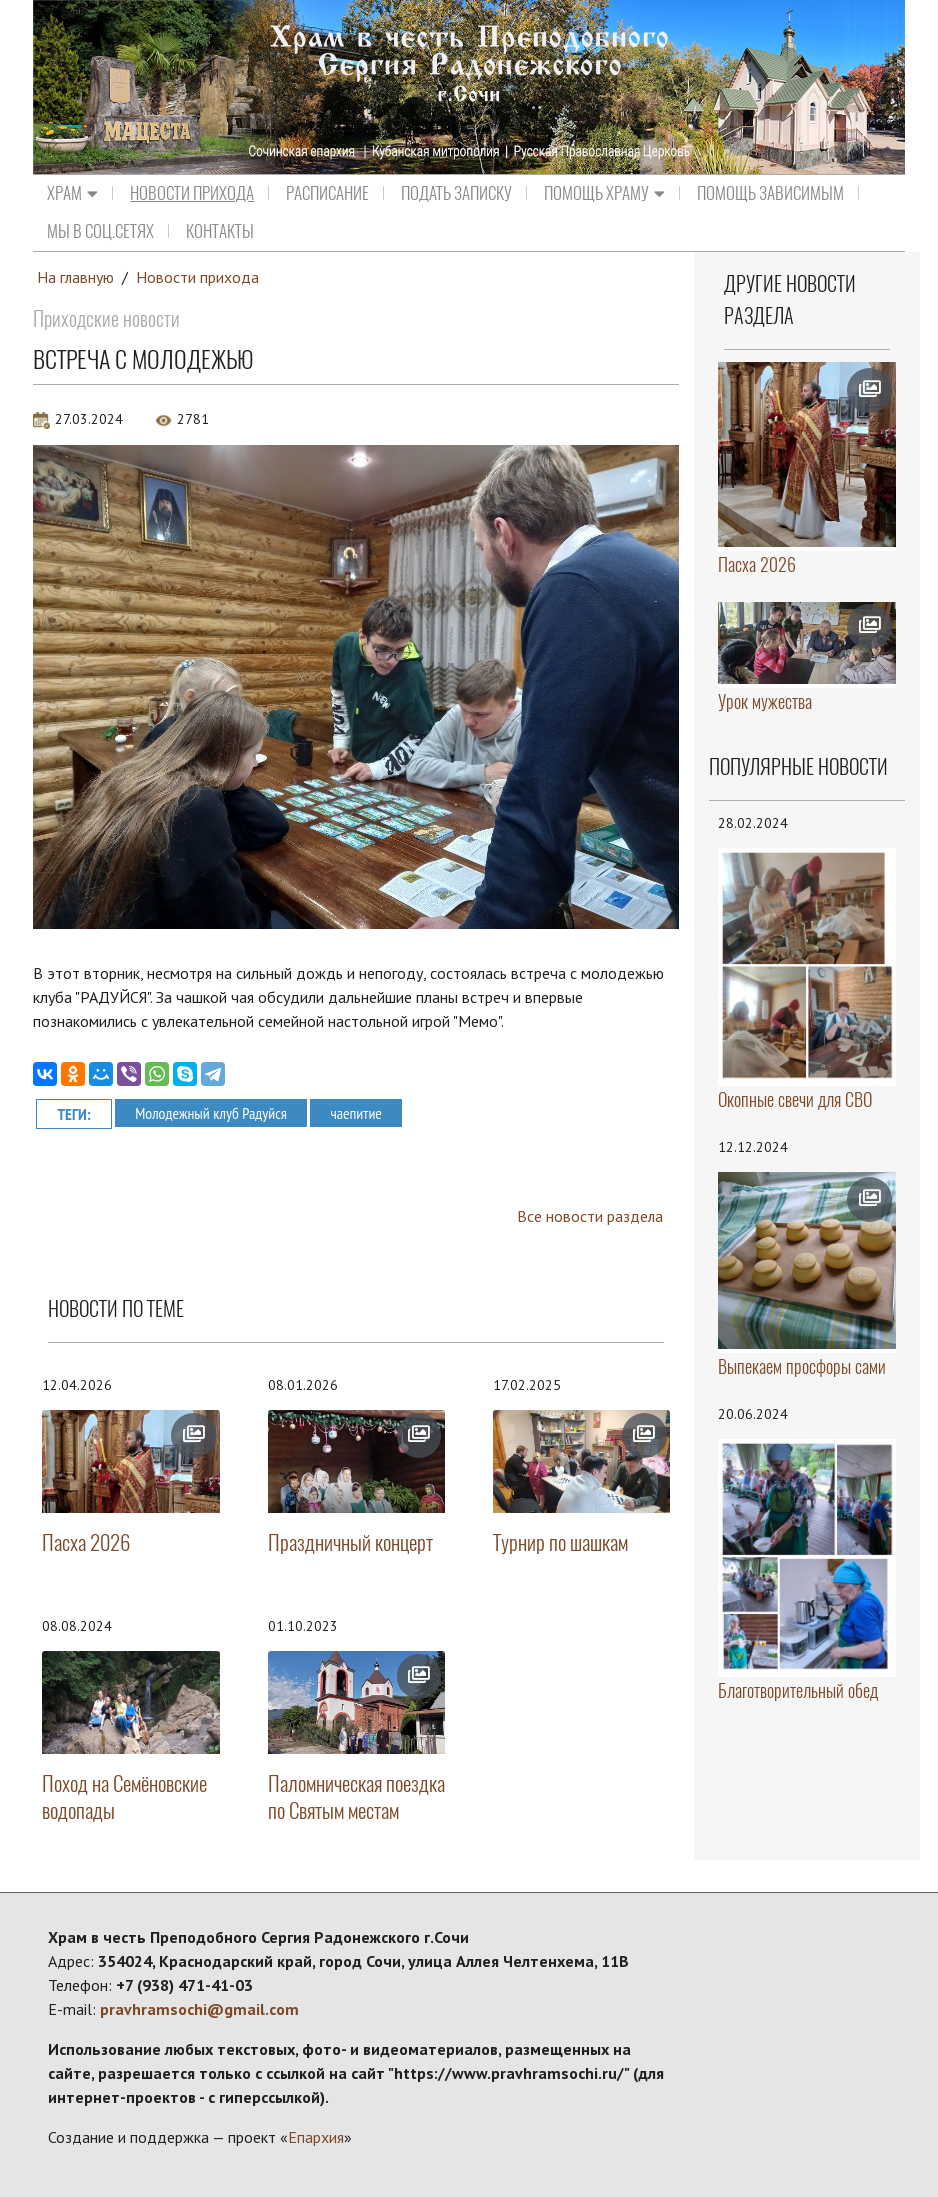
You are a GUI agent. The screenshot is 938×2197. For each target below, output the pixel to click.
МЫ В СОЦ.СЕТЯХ (100, 231)
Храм (72, 193)
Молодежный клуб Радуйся (211, 1112)
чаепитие (358, 1112)
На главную (76, 277)
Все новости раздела (589, 1216)
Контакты (220, 231)
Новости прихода (192, 193)
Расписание (327, 193)
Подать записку (456, 193)
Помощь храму (604, 193)
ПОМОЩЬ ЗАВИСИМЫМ (770, 193)
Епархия (316, 2137)
